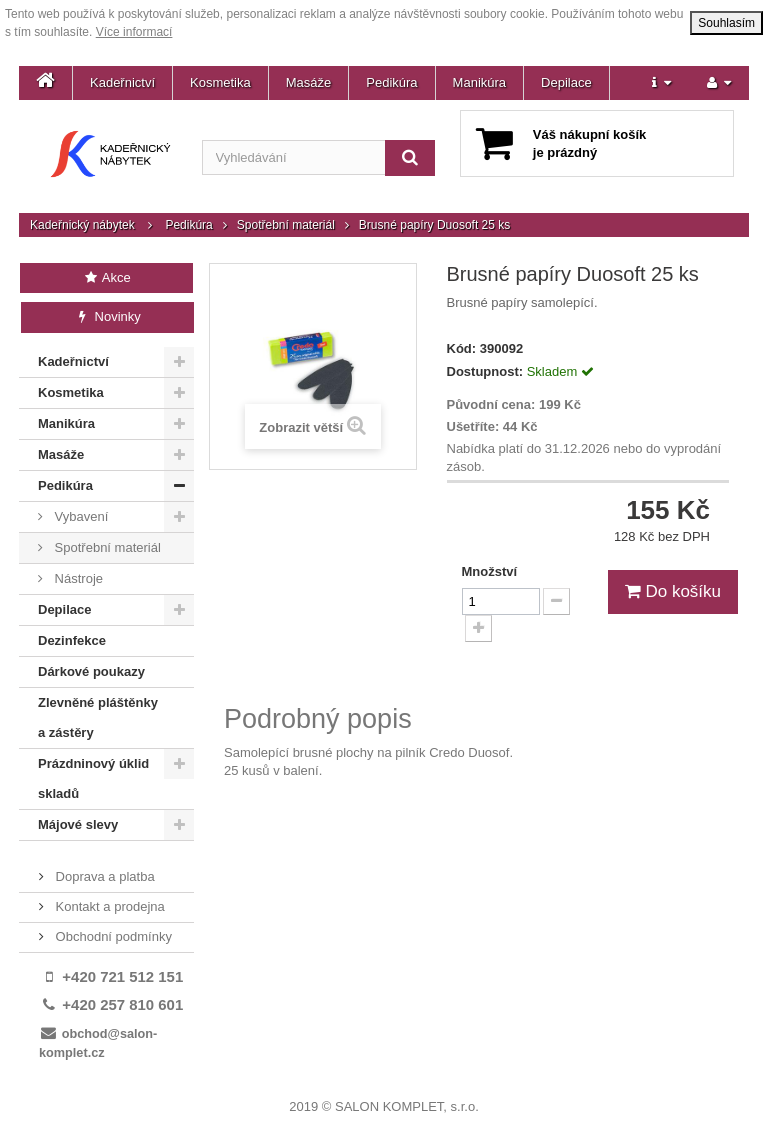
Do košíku (673, 591)
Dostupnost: (485, 371)
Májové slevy (78, 824)
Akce (106, 277)
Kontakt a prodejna (108, 906)
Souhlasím (726, 23)
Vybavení (79, 516)
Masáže (309, 82)
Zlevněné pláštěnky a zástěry (98, 717)
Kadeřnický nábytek (82, 225)
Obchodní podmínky (112, 936)
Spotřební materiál (286, 225)
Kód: (462, 348)
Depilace (566, 82)
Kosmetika (220, 82)
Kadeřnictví (122, 82)
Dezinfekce (72, 640)
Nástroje (77, 578)
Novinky (107, 316)
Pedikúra (391, 82)
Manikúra (479, 82)
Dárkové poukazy (91, 671)
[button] (661, 83)
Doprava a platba (103, 876)
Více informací (134, 32)
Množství (490, 571)
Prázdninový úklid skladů (93, 778)
